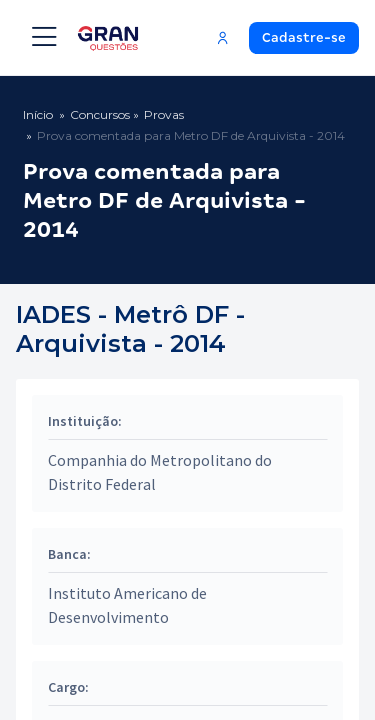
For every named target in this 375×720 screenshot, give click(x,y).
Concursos (100, 114)
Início (38, 114)
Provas (164, 114)
